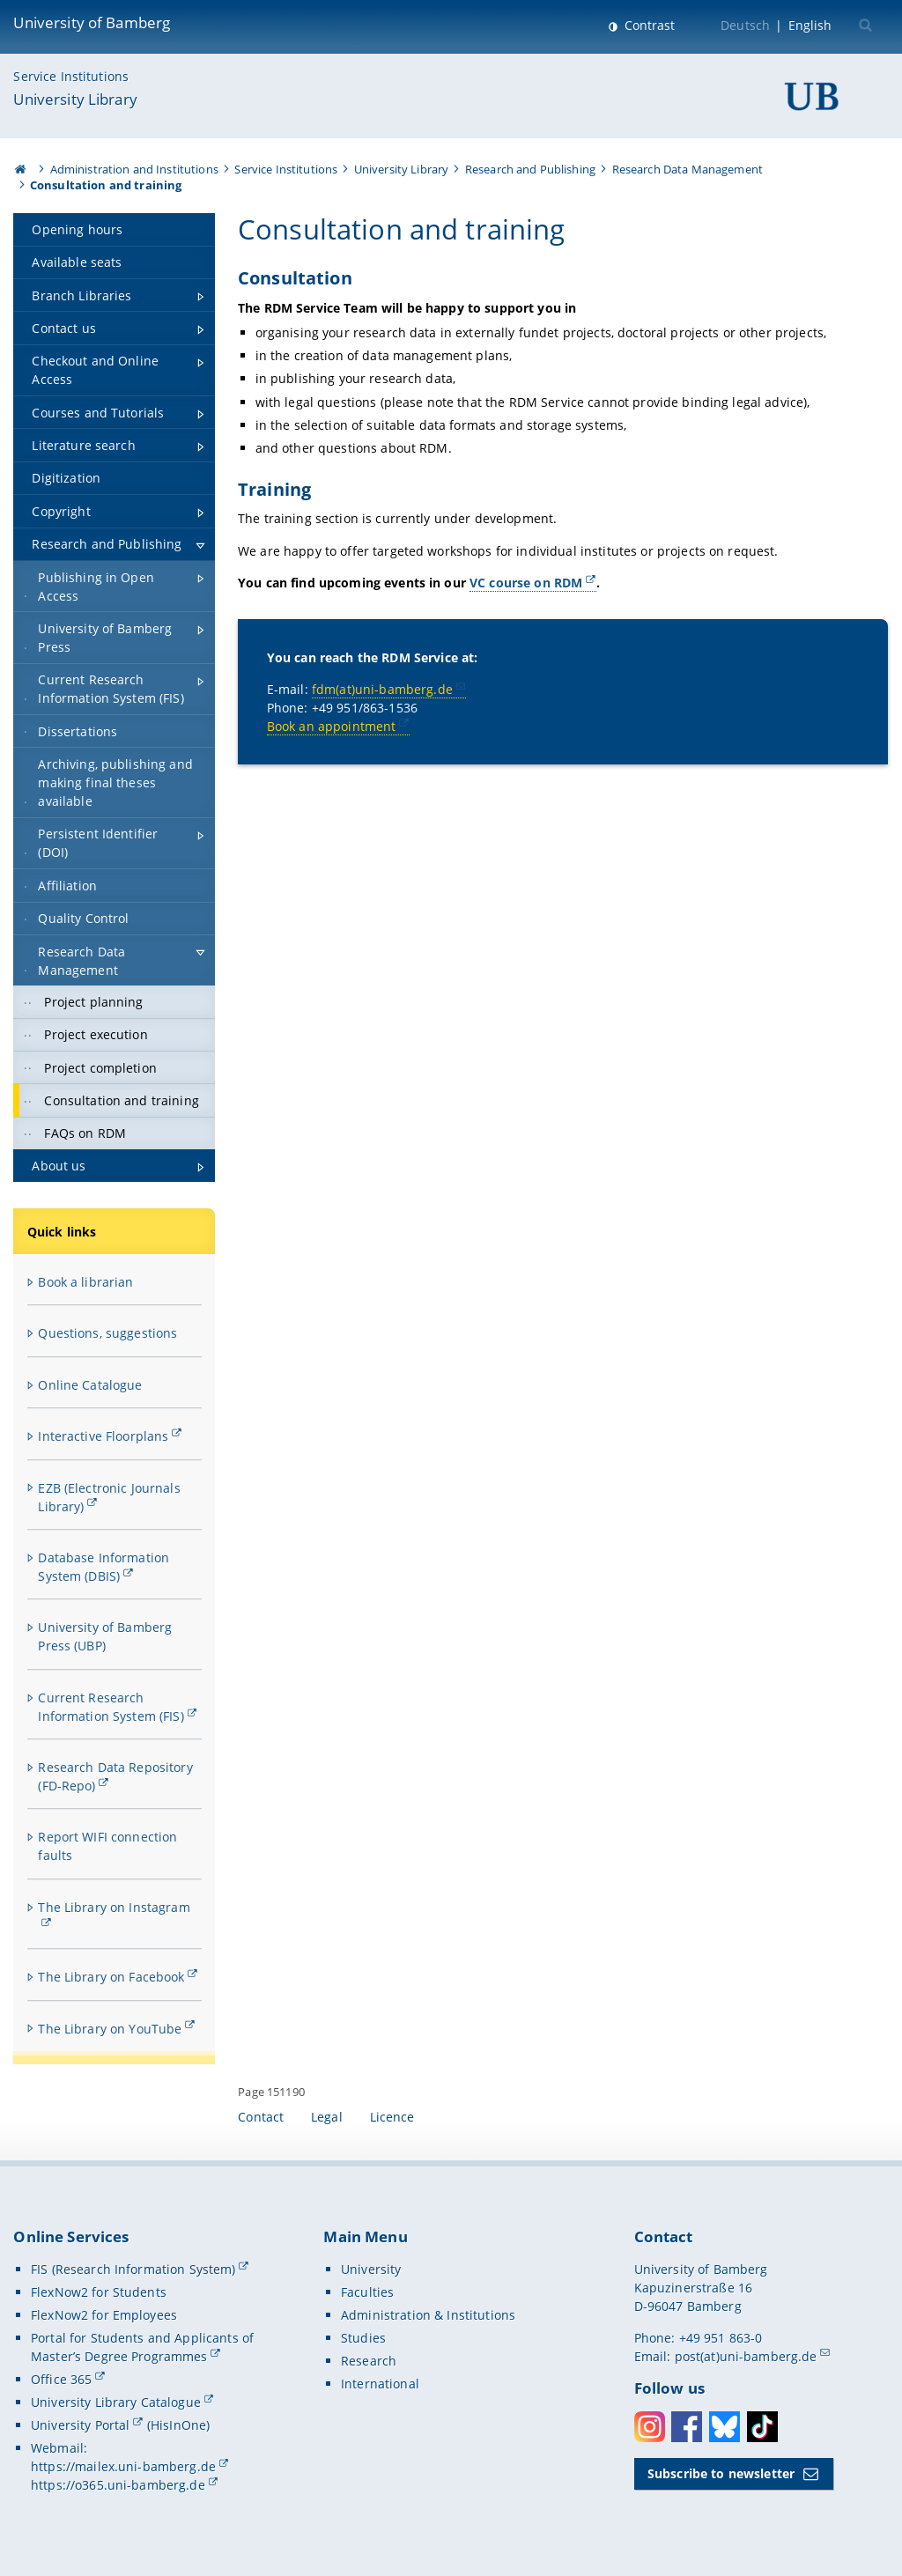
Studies (363, 2337)
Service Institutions (71, 76)
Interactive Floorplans (103, 1436)
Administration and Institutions (134, 169)
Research (368, 2360)
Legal (327, 2116)
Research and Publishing (530, 169)
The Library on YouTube (109, 2028)
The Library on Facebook (111, 1976)
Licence (392, 2116)
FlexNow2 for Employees (104, 2315)
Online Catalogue (90, 1385)
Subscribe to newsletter (721, 2473)
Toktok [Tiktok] (762, 2426)
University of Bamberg (91, 22)
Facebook (686, 2426)
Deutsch (745, 25)
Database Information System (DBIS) (103, 1566)
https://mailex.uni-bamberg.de (123, 2466)
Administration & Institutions (428, 2315)
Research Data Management (687, 169)
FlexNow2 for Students (98, 2292)
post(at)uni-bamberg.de (746, 2356)
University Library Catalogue (116, 2402)
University (371, 2269)
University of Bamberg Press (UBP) (105, 1636)
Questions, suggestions (107, 1333)
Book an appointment (331, 726)
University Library (75, 99)
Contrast (648, 25)
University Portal (80, 2425)
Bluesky (724, 2426)
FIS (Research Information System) (133, 2269)
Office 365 (61, 2379)
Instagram (649, 2426)
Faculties (367, 2292)
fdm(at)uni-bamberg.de (382, 689)
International (380, 2383)
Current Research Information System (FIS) (110, 1706)
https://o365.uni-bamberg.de (118, 2484)
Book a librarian (85, 1281)
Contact (261, 2116)
